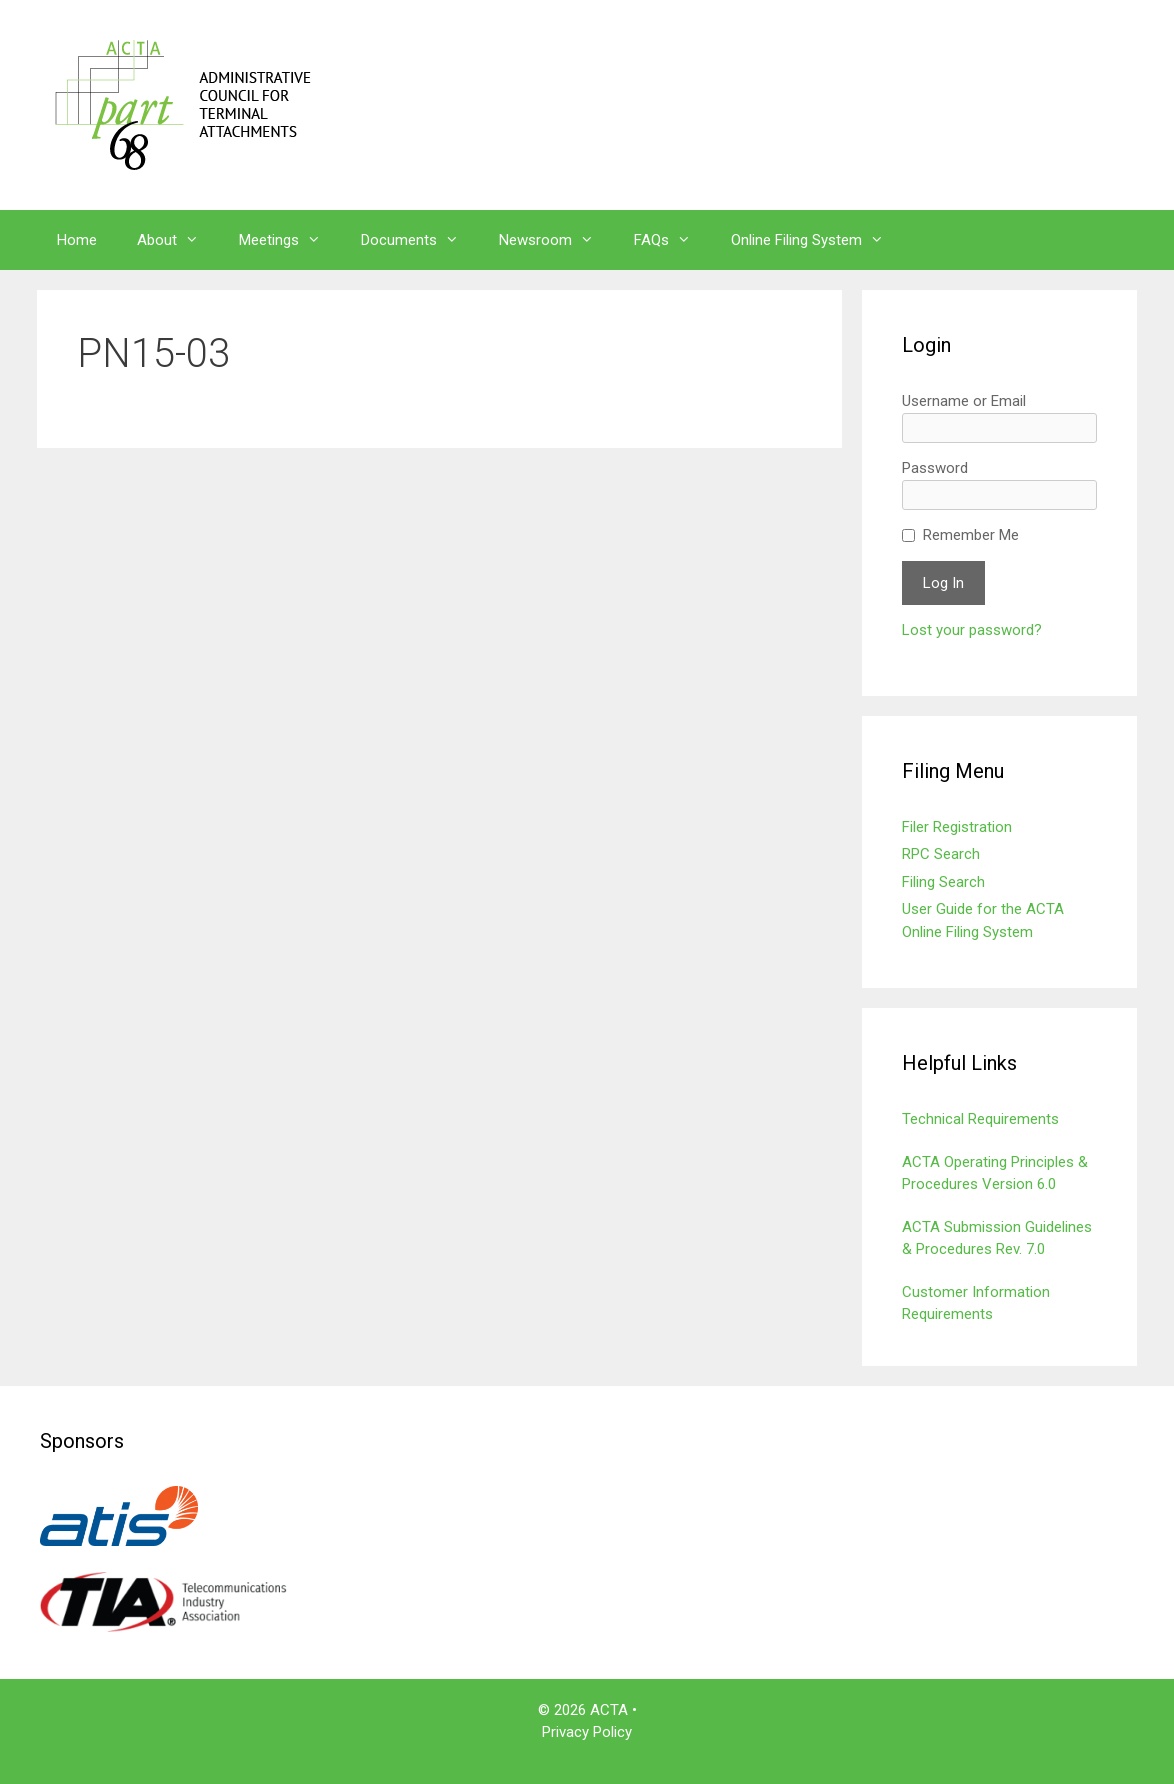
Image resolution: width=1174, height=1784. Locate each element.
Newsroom (556, 240)
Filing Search (943, 882)
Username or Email (964, 401)
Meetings (290, 240)
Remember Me (971, 535)
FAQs (672, 240)
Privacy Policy (587, 1732)
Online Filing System (817, 240)
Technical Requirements (980, 1119)
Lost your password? (972, 630)
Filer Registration (957, 827)
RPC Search (941, 854)
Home (77, 240)
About (178, 240)
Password (935, 468)
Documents (420, 240)
